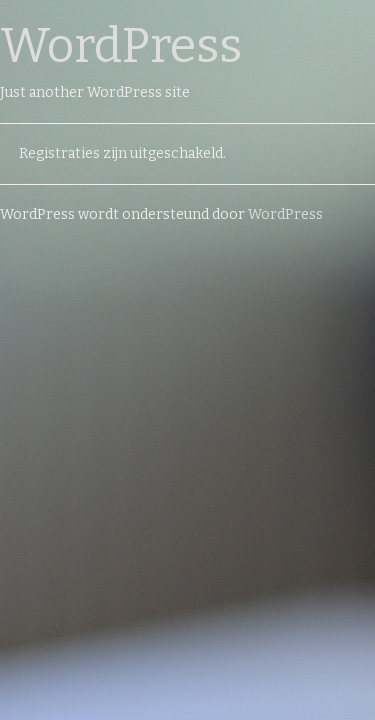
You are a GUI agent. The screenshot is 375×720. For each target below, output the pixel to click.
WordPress (121, 46)
